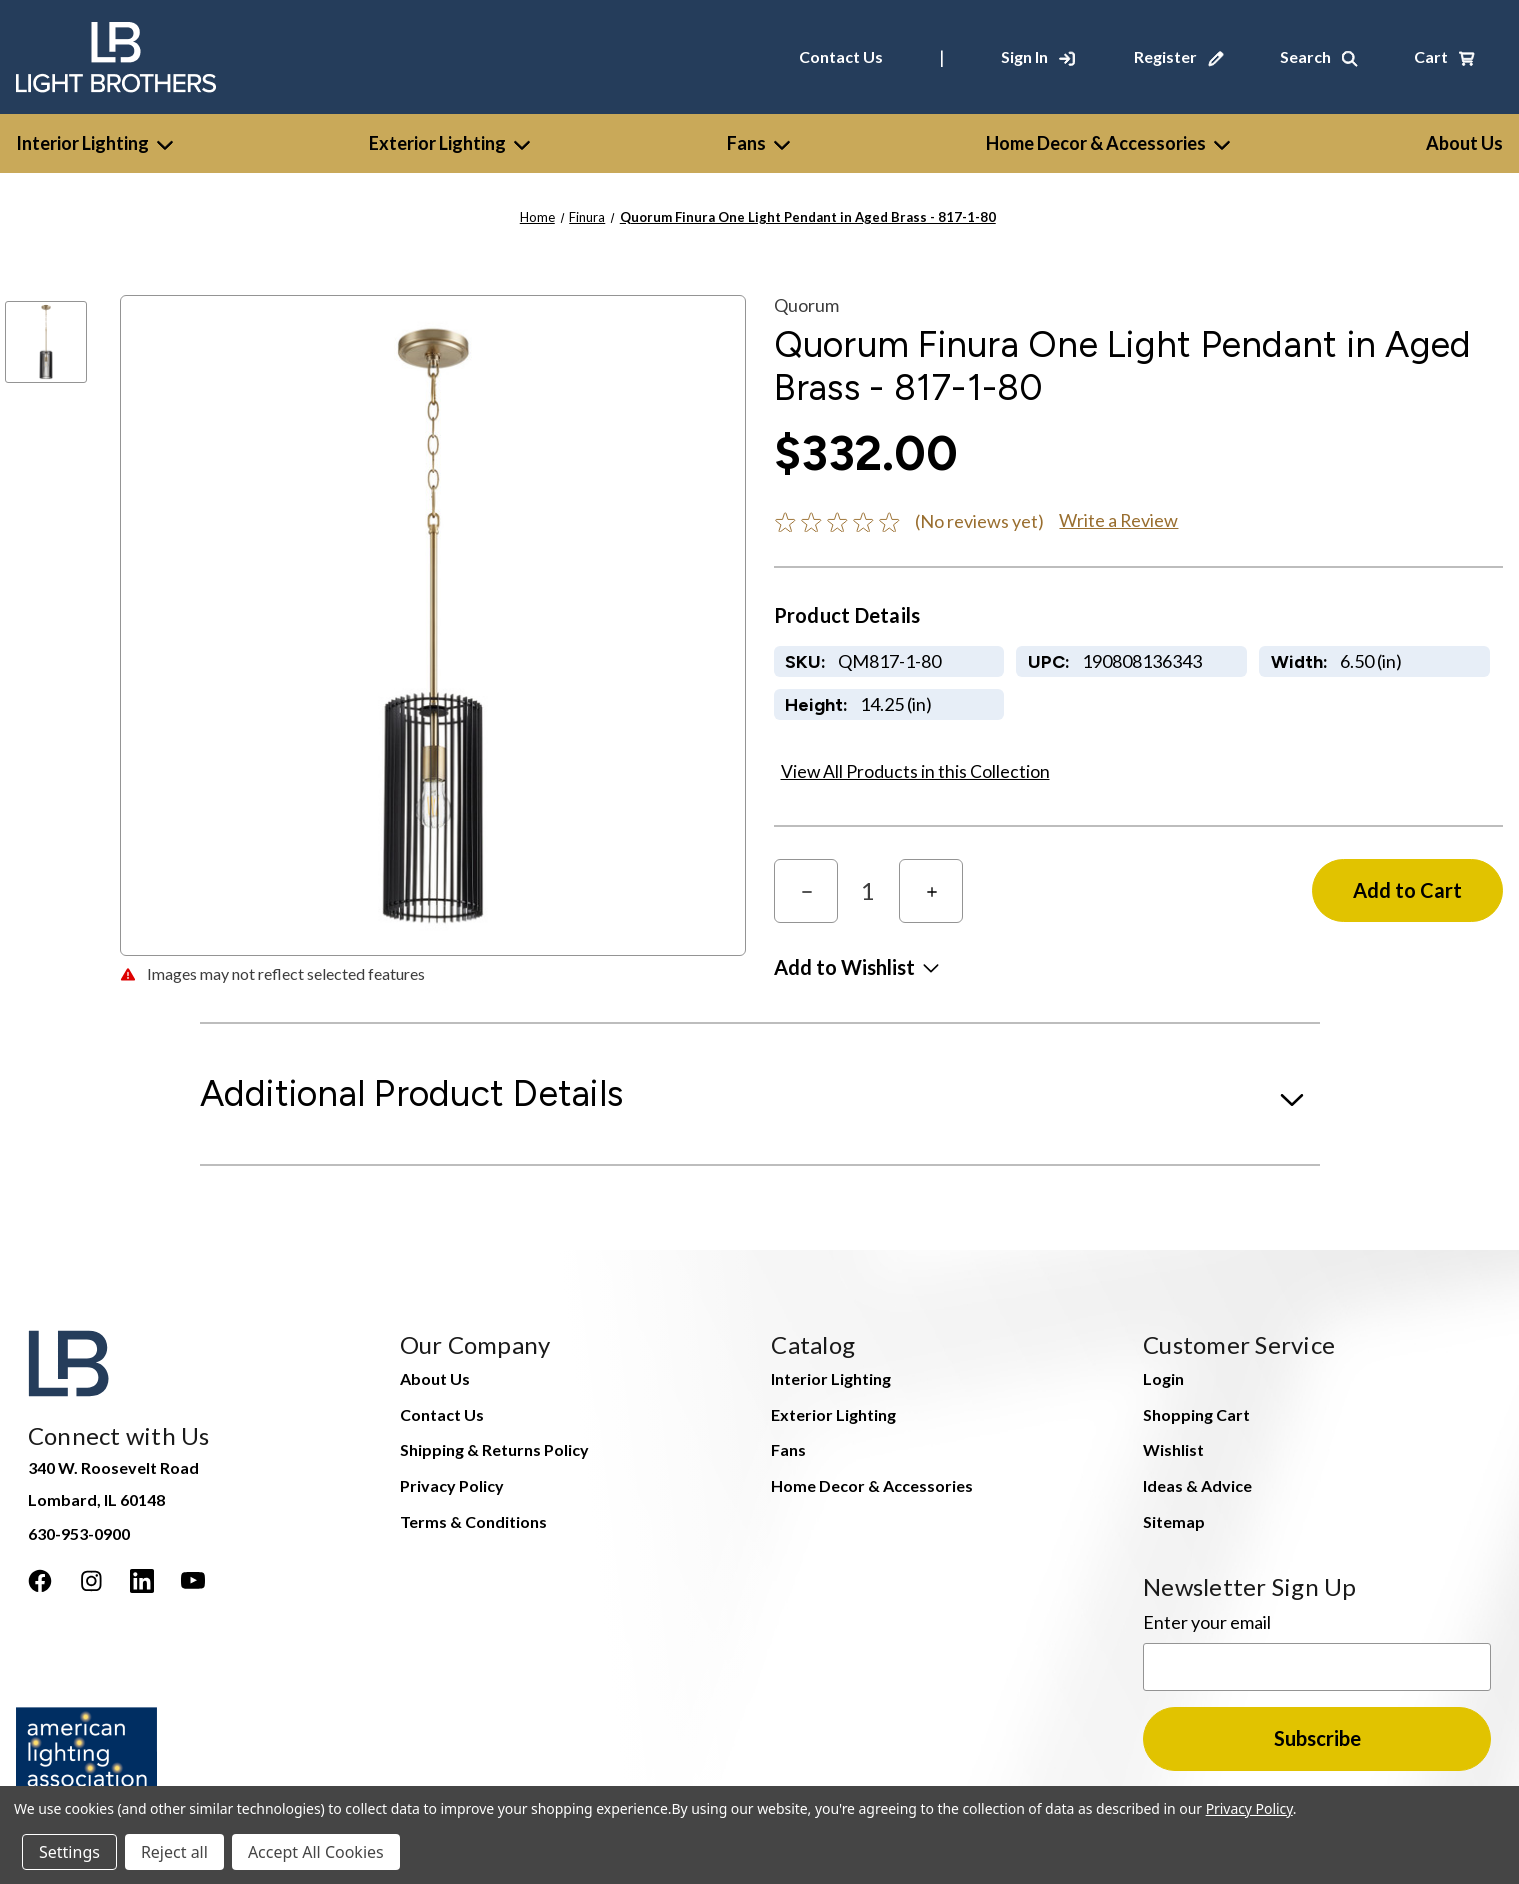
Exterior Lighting (449, 143)
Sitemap (1174, 1521)
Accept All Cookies (316, 1852)
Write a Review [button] (1118, 520)
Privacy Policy (452, 1485)
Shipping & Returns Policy (494, 1449)
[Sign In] (1038, 57)
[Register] (1179, 57)
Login (1163, 1378)
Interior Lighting (94, 143)
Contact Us (841, 56)
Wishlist (1173, 1449)
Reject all (174, 1852)
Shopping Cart (1196, 1414)
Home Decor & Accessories (1108, 143)
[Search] (1319, 57)
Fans (758, 143)
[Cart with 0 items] (1444, 57)
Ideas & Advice (1197, 1485)
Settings (69, 1852)
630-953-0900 (79, 1533)
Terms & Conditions (473, 1521)
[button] (856, 967)
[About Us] (1464, 143)
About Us (435, 1378)
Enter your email (1207, 1622)
